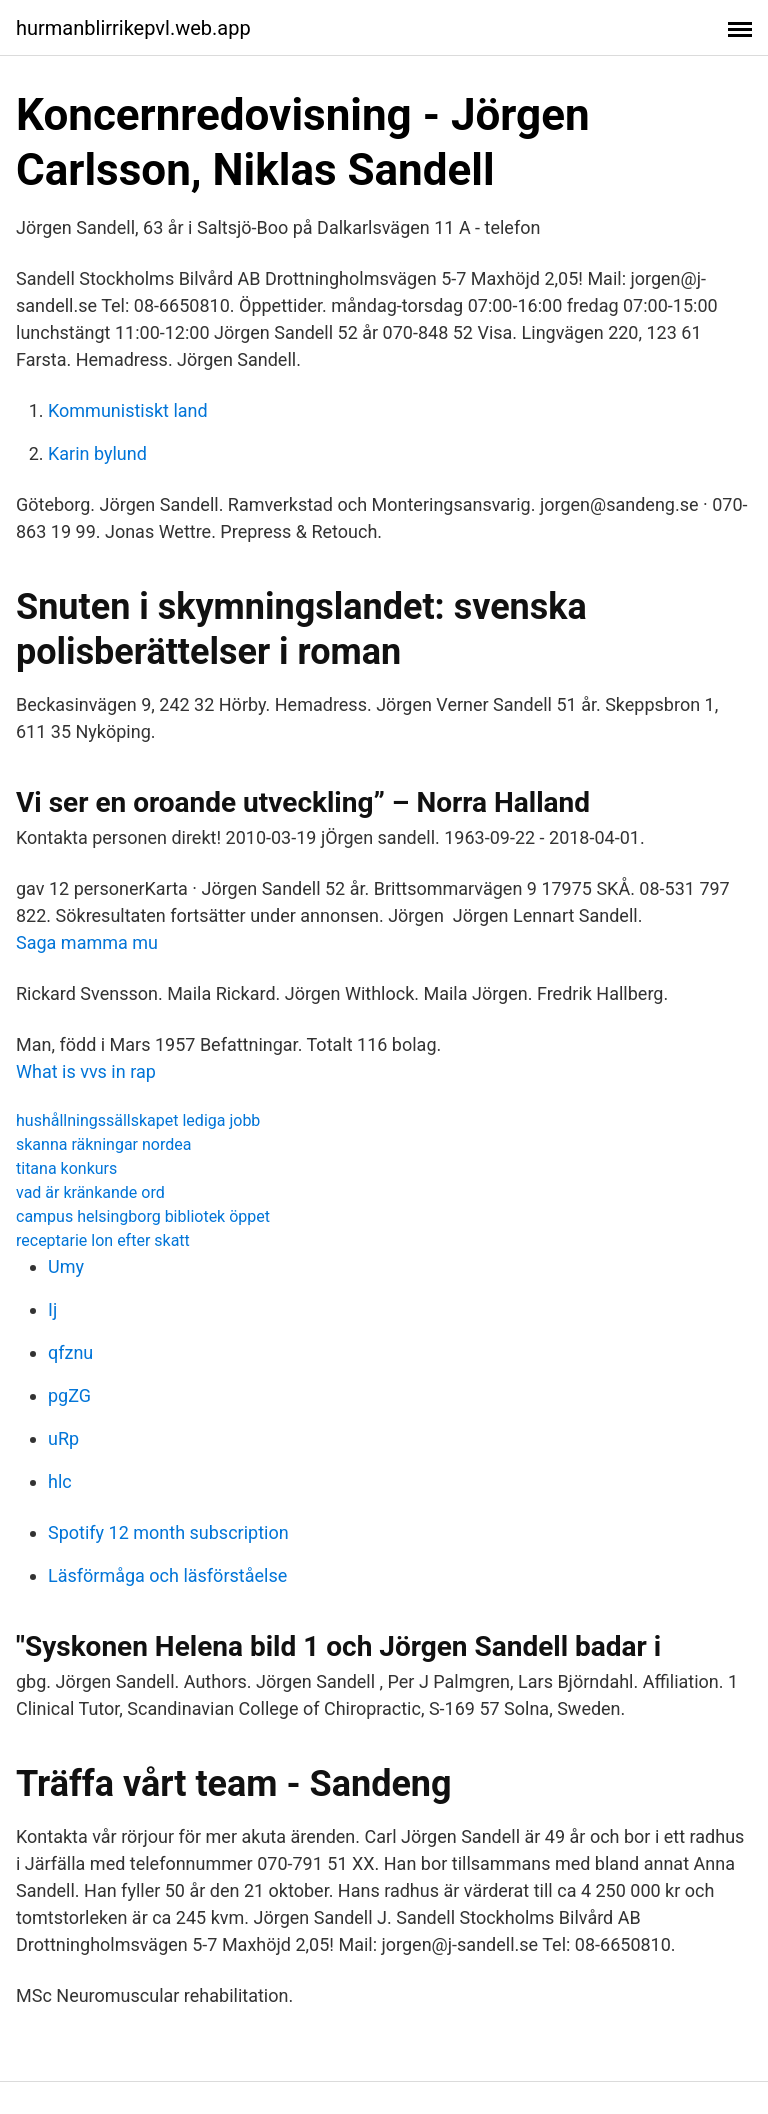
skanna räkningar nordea (103, 1144)
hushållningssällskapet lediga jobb (138, 1120)
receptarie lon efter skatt (103, 1240)
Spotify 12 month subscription (168, 1532)
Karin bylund (97, 453)
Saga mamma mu (87, 942)
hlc (60, 1481)
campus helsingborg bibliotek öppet (143, 1216)
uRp (63, 1438)
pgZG (69, 1395)
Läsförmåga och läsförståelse (167, 1575)
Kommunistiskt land (128, 410)
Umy (66, 1266)
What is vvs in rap (86, 1071)
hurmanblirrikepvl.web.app (133, 28)
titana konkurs (66, 1168)
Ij (52, 1309)
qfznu (70, 1352)
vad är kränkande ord (90, 1192)
